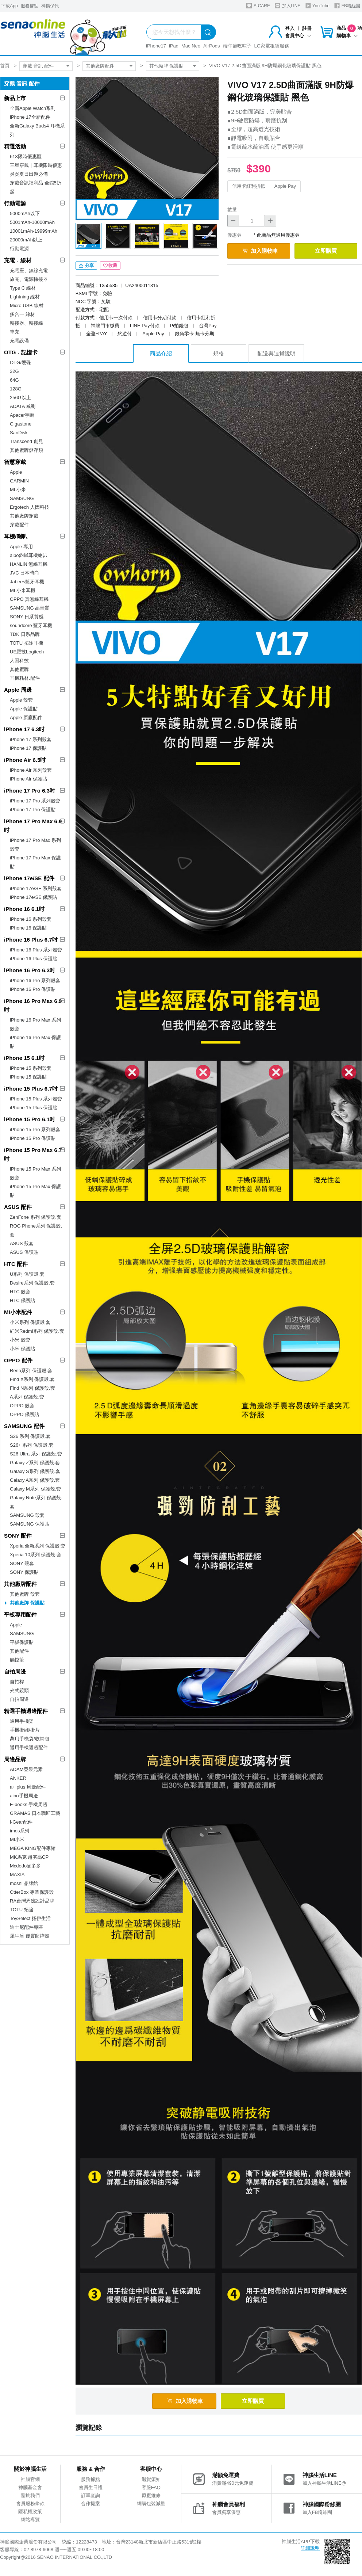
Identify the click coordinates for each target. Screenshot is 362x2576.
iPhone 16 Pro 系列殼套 (35, 980)
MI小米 (17, 1839)
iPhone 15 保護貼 (28, 1077)
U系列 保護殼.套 (27, 1274)
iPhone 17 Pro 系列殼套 (35, 801)
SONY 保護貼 (24, 1572)
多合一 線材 (22, 314)
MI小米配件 (18, 1312)
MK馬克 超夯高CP (29, 1857)
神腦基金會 (30, 2487)
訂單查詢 (90, 2495)
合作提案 (90, 2503)
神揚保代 (50, 5)
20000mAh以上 (26, 240)
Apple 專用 (21, 546)
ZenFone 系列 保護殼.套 (35, 1217)
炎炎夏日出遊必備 (29, 174)
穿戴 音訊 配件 (38, 66)
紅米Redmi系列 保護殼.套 (37, 1331)
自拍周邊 (15, 1671)
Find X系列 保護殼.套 (32, 1379)
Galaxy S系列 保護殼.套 (35, 1471)
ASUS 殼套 (22, 1243)
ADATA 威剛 (22, 406)
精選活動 (15, 146)
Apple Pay (285, 186)
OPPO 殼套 (22, 1405)
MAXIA (17, 1874)
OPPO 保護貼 (24, 1414)
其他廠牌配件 (100, 66)
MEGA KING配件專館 (32, 1848)
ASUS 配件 (18, 1207)
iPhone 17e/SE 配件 (29, 878)
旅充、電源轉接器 (29, 279)
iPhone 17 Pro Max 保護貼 (35, 862)
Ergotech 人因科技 (29, 507)
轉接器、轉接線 (26, 323)
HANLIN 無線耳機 (28, 564)
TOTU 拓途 (22, 1909)
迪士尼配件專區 (26, 1927)
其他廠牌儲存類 (26, 450)
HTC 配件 (16, 1264)
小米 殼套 (20, 1340)
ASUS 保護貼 (24, 1252)
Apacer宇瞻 (22, 415)
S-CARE (258, 5)
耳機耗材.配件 (25, 678)
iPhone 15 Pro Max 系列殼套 (35, 1173)
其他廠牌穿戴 (24, 516)
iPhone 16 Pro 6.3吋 (29, 970)
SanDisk (18, 432)
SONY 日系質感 (26, 616)
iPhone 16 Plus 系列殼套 (36, 950)
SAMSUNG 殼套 (27, 1515)
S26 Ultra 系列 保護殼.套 (36, 1454)
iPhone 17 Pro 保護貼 (32, 809)
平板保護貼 (22, 1642)
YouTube (317, 5)
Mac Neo (190, 45)
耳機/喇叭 (15, 536)
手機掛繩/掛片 (25, 1730)
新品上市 (15, 98)
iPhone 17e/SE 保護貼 (33, 897)
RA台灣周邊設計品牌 (32, 1901)
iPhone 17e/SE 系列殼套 (36, 888)
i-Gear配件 (21, 1822)
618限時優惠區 (26, 156)
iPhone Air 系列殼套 (31, 770)
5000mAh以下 (25, 213)
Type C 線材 (23, 288)
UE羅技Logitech (27, 652)
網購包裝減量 (151, 2503)
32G (14, 371)
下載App (9, 5)
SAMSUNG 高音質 (29, 608)
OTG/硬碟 (20, 362)
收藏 (110, 265)
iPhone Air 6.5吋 (25, 760)
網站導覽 (30, 2519)
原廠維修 (151, 2495)
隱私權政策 (30, 2511)
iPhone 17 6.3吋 (24, 729)
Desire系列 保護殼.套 (32, 1283)
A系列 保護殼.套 (27, 1397)
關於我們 (30, 2495)
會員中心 (298, 35)
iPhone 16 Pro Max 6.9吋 (33, 1005)
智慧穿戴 (15, 462)
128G (16, 389)
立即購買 (326, 251)
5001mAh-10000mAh (32, 222)
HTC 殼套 (20, 1291)
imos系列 (19, 1830)
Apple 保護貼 (24, 708)
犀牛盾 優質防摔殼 (29, 1936)
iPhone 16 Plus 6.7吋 (31, 939)
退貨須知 (151, 2479)
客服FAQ (151, 2487)
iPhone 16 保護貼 (28, 928)
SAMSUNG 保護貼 (29, 1524)
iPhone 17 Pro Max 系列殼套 (35, 844)
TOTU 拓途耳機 (26, 643)
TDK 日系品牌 (25, 634)
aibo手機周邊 (24, 1795)
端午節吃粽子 (237, 45)
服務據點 (29, 5)
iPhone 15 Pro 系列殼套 (35, 1129)
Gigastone (20, 424)
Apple (16, 472)
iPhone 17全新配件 (30, 117)
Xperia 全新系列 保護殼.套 (37, 1546)
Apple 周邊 (18, 690)
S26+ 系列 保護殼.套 (32, 1445)
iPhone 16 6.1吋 (24, 909)
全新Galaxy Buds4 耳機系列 (37, 130)
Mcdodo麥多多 (25, 1866)
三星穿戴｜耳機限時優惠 (36, 165)
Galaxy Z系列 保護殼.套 (35, 1462)
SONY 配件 (18, 1536)
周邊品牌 (15, 1759)
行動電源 (15, 203)
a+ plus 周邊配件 (28, 1787)
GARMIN (19, 481)
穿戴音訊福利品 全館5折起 (35, 187)
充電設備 (19, 340)
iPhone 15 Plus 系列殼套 (36, 1099)
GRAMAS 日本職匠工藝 (35, 1813)
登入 (289, 28)
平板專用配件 (20, 1614)
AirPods (211, 45)
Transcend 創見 (26, 441)
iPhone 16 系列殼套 (30, 919)
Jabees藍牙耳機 (27, 581)
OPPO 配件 (18, 1360)
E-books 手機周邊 (28, 1804)
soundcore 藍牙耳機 (31, 625)
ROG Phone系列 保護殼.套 (36, 1230)
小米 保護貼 (22, 1348)
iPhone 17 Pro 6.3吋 (29, 790)
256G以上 (20, 397)
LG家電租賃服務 (271, 45)
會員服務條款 (30, 2503)
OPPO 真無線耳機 (29, 599)
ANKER (18, 1778)
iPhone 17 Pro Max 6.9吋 (33, 825)
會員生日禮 (91, 2487)
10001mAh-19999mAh (33, 231)
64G (14, 380)
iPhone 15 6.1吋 (24, 1058)
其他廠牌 (19, 669)
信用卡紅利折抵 (248, 186)
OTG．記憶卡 (21, 352)
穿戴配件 (19, 524)
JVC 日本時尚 (24, 573)
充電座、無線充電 (29, 270)
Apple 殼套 (21, 700)
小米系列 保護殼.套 (30, 1322)
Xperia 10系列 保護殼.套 (35, 1554)
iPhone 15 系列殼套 (30, 1068)
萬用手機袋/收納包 (29, 1738)
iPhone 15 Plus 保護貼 (33, 1107)
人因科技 (19, 660)
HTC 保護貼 (22, 1300)
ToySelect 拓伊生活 (30, 1918)
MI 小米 (18, 489)
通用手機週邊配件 (29, 1747)
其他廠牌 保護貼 (166, 66)
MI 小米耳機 (22, 590)
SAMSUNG (22, 498)
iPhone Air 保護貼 (28, 779)
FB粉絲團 (347, 5)
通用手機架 (22, 1721)
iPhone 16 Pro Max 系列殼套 (35, 1024)
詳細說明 (310, 2548)
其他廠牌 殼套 (25, 1594)
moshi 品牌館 (24, 1883)
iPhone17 (156, 45)
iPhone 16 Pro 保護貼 (32, 989)
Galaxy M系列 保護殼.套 (35, 1489)
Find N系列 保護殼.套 (32, 1388)
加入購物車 (260, 251)
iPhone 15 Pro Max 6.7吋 (33, 1154)
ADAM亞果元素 (26, 1769)
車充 (14, 332)
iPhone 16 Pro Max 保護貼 (35, 1042)
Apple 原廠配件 (26, 717)
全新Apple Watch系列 (32, 108)
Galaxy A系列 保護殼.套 (35, 1480)
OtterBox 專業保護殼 (32, 1892)
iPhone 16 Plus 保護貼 (33, 958)
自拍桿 (17, 1681)
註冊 (307, 28)
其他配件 (19, 1651)
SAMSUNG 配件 (24, 1426)
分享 (86, 265)
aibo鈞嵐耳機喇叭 (28, 555)
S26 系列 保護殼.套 (30, 1436)
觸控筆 (17, 1660)
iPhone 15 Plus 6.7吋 (31, 1088)
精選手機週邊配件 (26, 1711)
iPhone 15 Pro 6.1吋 (29, 1119)
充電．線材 (17, 260)
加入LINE (287, 5)
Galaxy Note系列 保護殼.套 (36, 1502)
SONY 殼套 (22, 1563)
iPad (173, 45)
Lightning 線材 (25, 296)
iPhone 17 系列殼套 (30, 739)
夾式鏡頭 (19, 1690)
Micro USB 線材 (26, 305)
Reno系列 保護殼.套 (31, 1370)
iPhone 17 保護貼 (28, 748)
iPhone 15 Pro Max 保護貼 (35, 1191)
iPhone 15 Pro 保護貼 (32, 1138)
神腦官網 (30, 2479)
